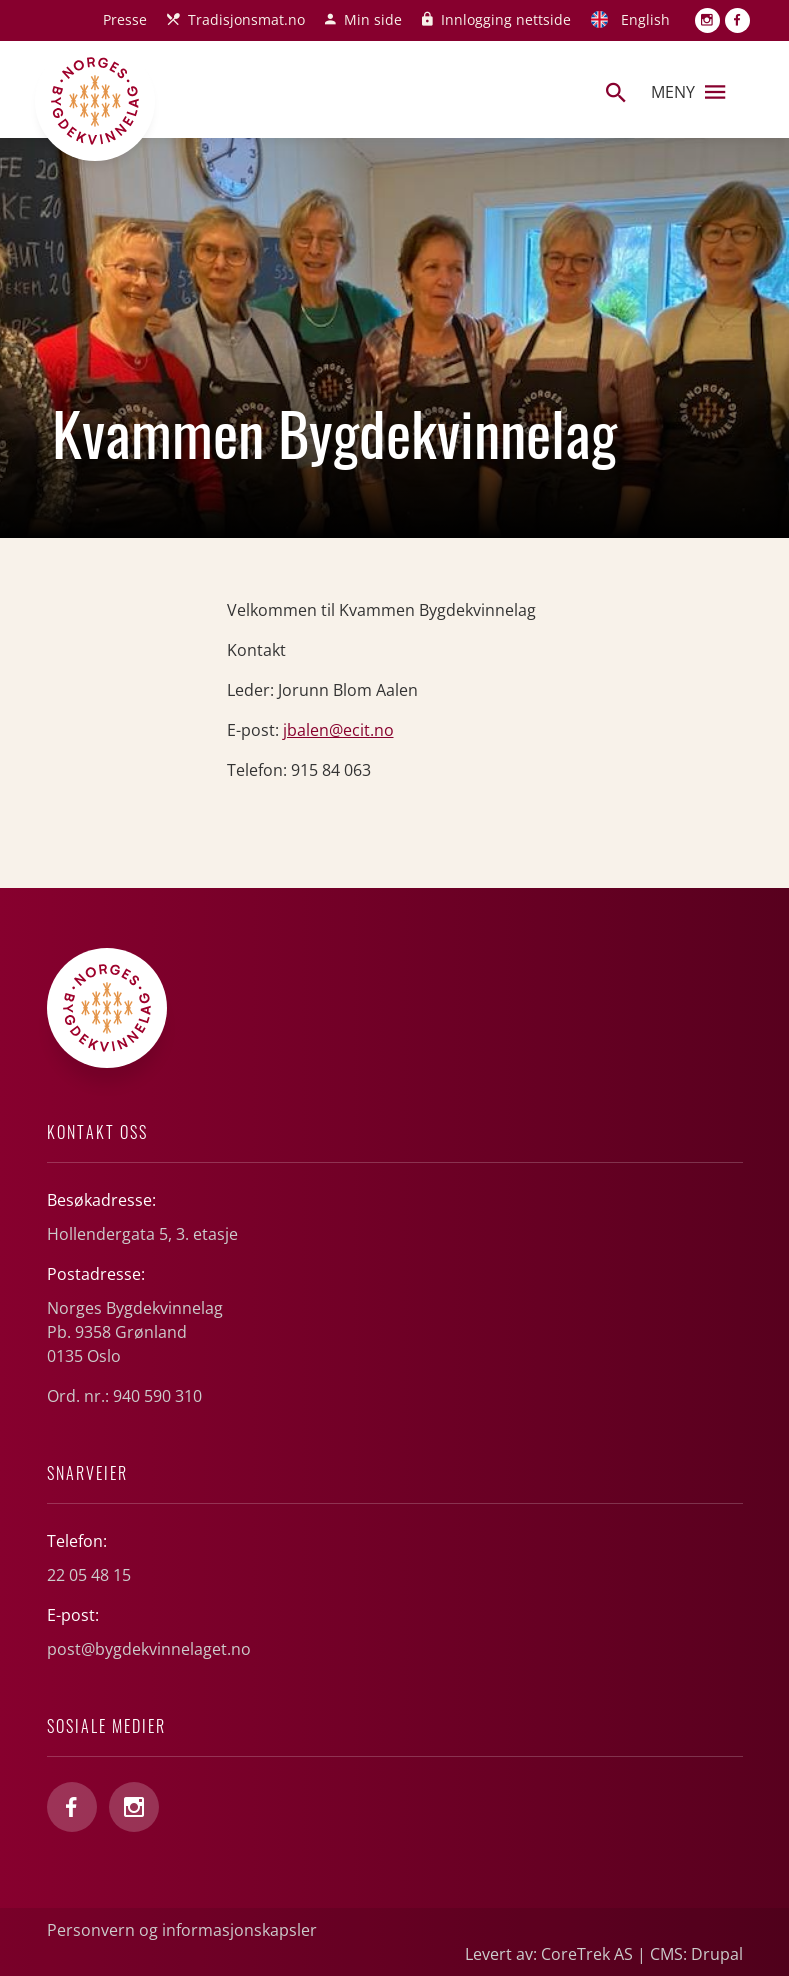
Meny (688, 92)
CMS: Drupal (696, 1954)
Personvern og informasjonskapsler (182, 1930)
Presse (125, 19)
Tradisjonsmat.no (246, 19)
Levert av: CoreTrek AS (549, 1954)
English (645, 19)
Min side (373, 19)
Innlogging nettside (506, 19)
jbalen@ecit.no (338, 730)
